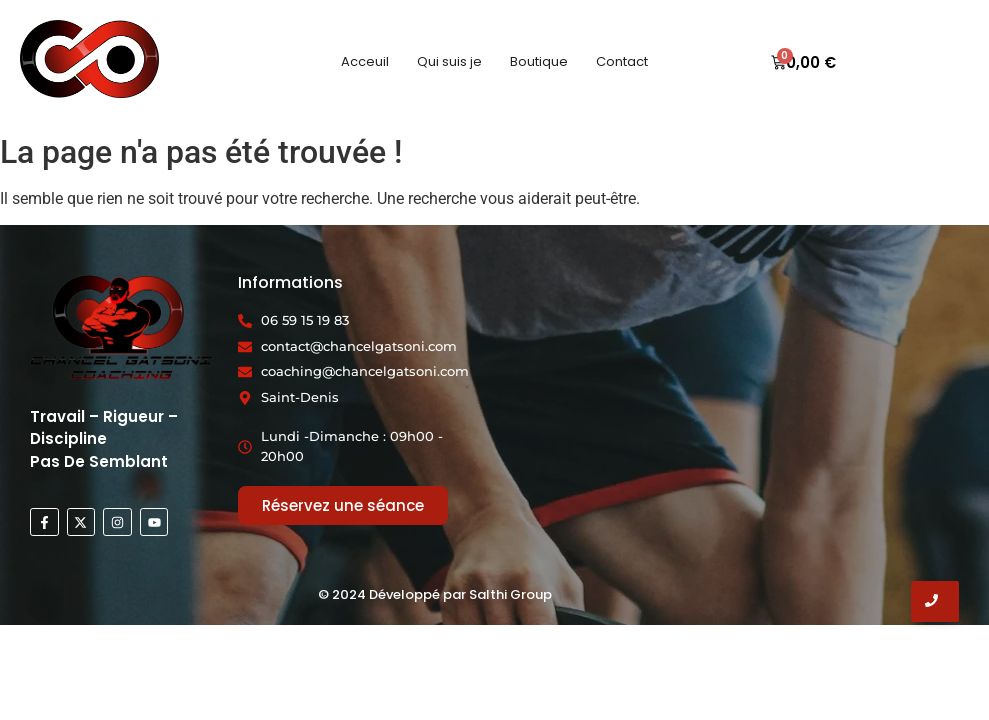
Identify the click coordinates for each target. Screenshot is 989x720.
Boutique (539, 61)
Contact (622, 61)
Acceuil (365, 61)
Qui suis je (449, 61)
